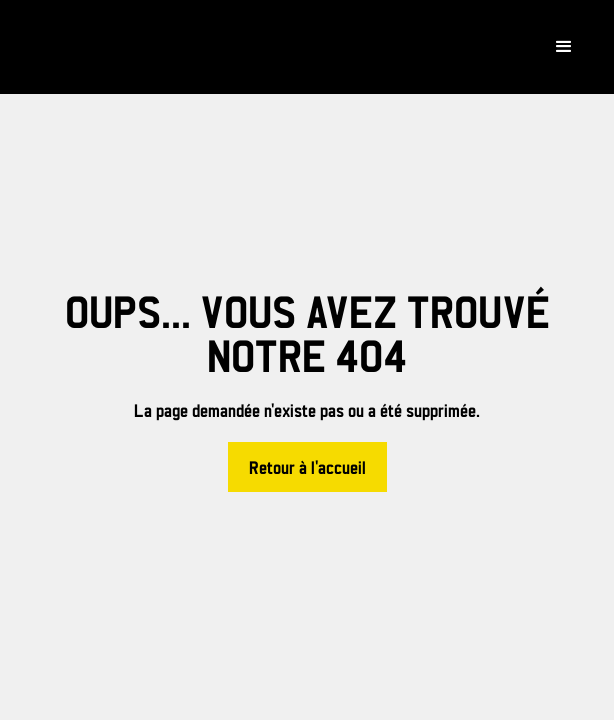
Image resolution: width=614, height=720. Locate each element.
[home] (120, 47)
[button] (564, 47)
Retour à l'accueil (307, 469)
